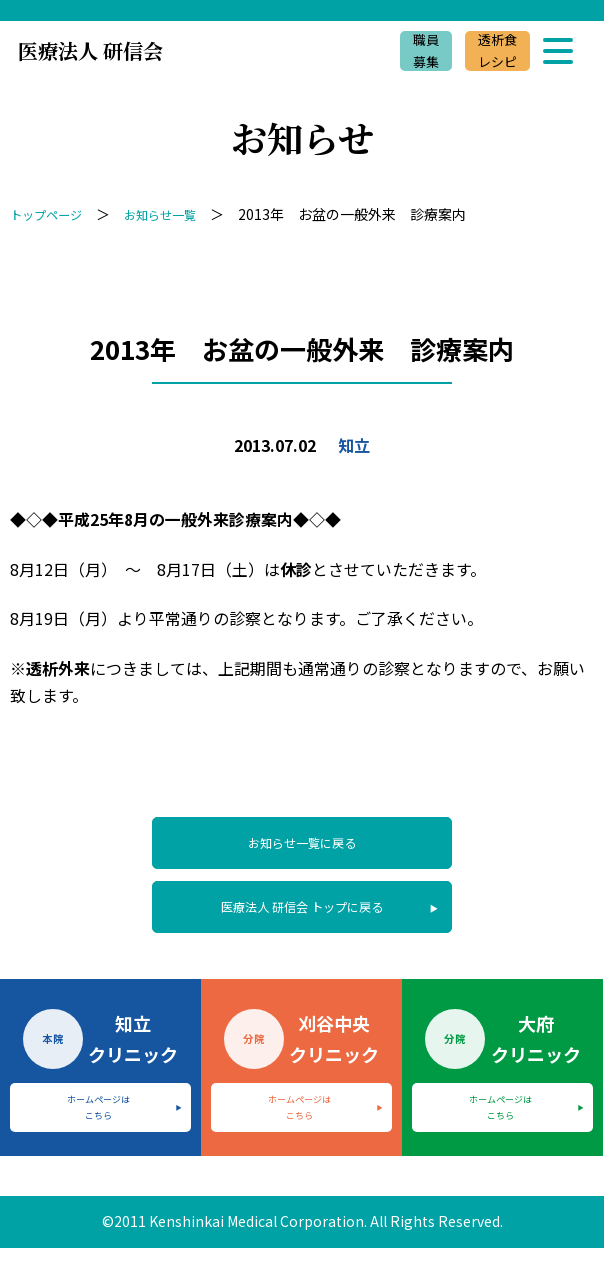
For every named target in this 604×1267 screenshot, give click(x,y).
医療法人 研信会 (90, 50)
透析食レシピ (493, 51)
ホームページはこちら (98, 1126)
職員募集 (416, 51)
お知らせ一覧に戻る (302, 847)
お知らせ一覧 (178, 214)
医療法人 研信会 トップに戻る (302, 920)
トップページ (52, 214)
